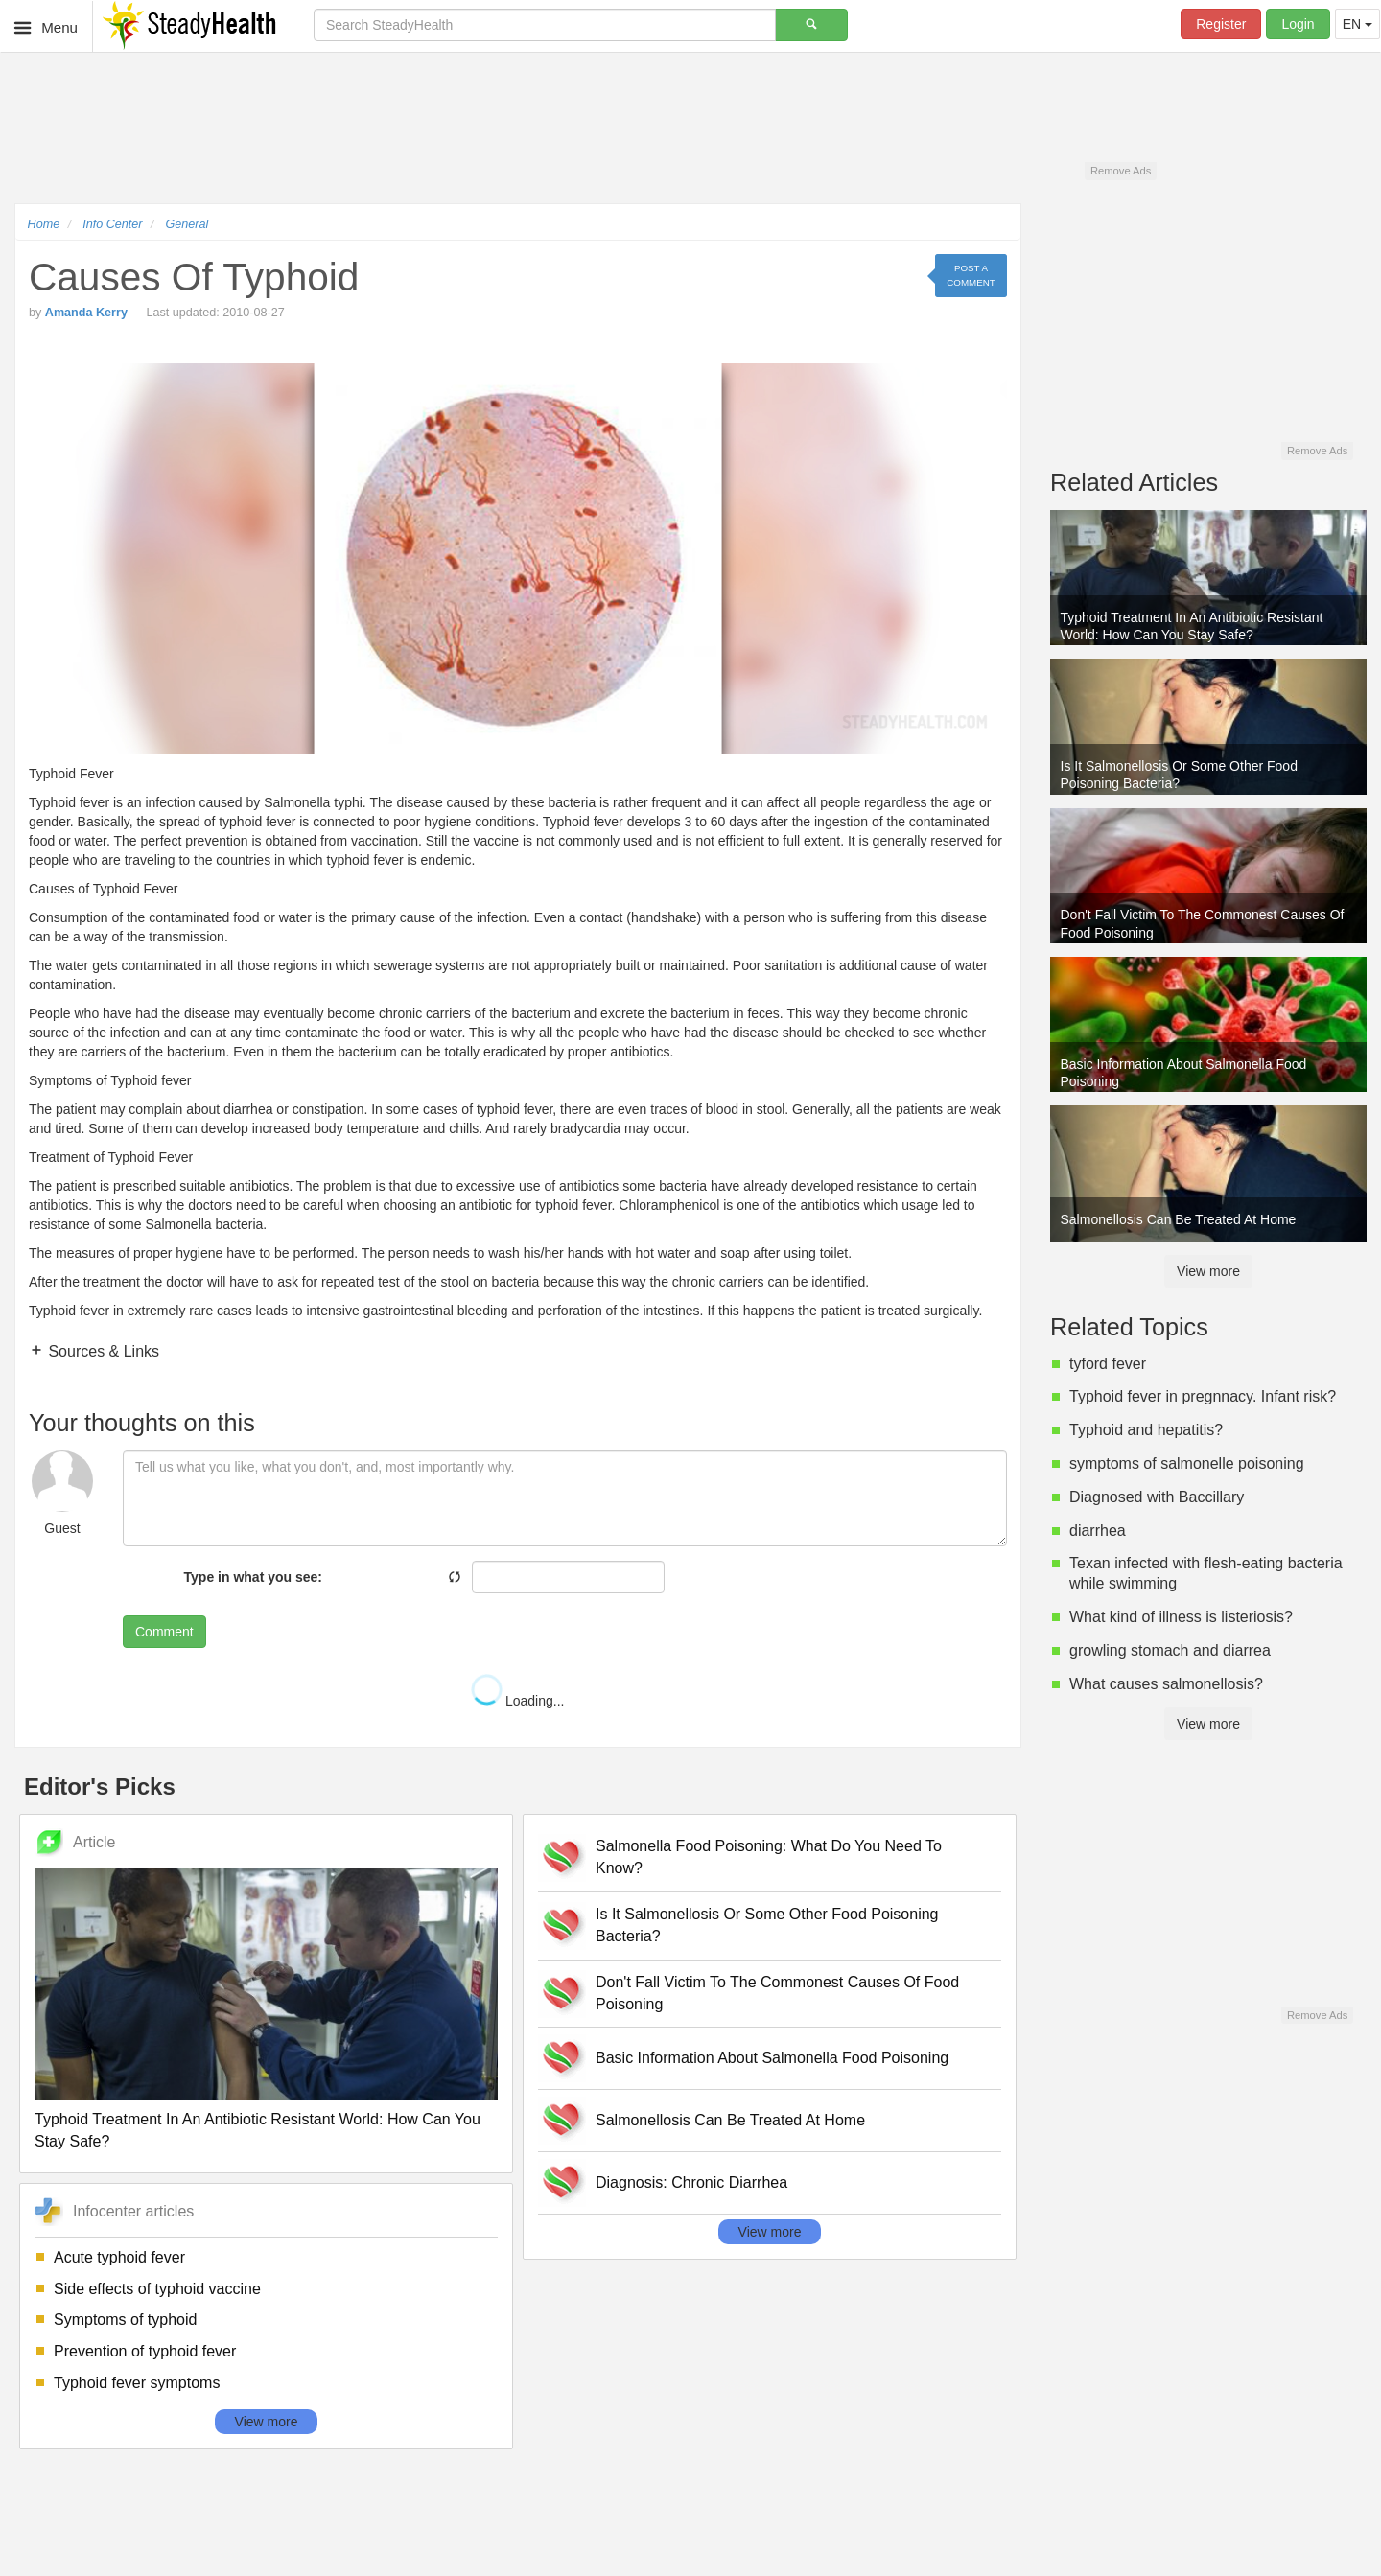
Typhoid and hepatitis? (1146, 1430)
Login (1297, 24)
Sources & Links (101, 1351)
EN (1357, 24)
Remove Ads (1120, 170)
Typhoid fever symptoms (137, 2383)
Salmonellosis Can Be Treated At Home (730, 2120)
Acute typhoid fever (119, 2257)
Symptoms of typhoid (125, 2319)
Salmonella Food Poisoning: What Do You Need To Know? (769, 1857)
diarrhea (1097, 1530)
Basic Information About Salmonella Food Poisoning (772, 2058)
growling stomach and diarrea (1170, 1650)
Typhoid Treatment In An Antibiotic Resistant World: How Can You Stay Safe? (257, 2130)
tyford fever (1107, 1364)
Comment (164, 1631)
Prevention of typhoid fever (145, 2351)
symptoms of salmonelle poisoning (1186, 1463)
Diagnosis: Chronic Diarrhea (691, 2182)
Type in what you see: (253, 1577)
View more (266, 2421)
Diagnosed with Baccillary (1156, 1497)
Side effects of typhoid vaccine (157, 2289)
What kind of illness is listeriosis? (1181, 1617)
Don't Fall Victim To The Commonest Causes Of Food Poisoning (777, 1993)
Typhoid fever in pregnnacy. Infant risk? (1202, 1396)
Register (1221, 24)
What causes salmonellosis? (1166, 1684)
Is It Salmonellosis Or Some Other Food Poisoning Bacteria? (767, 1925)
